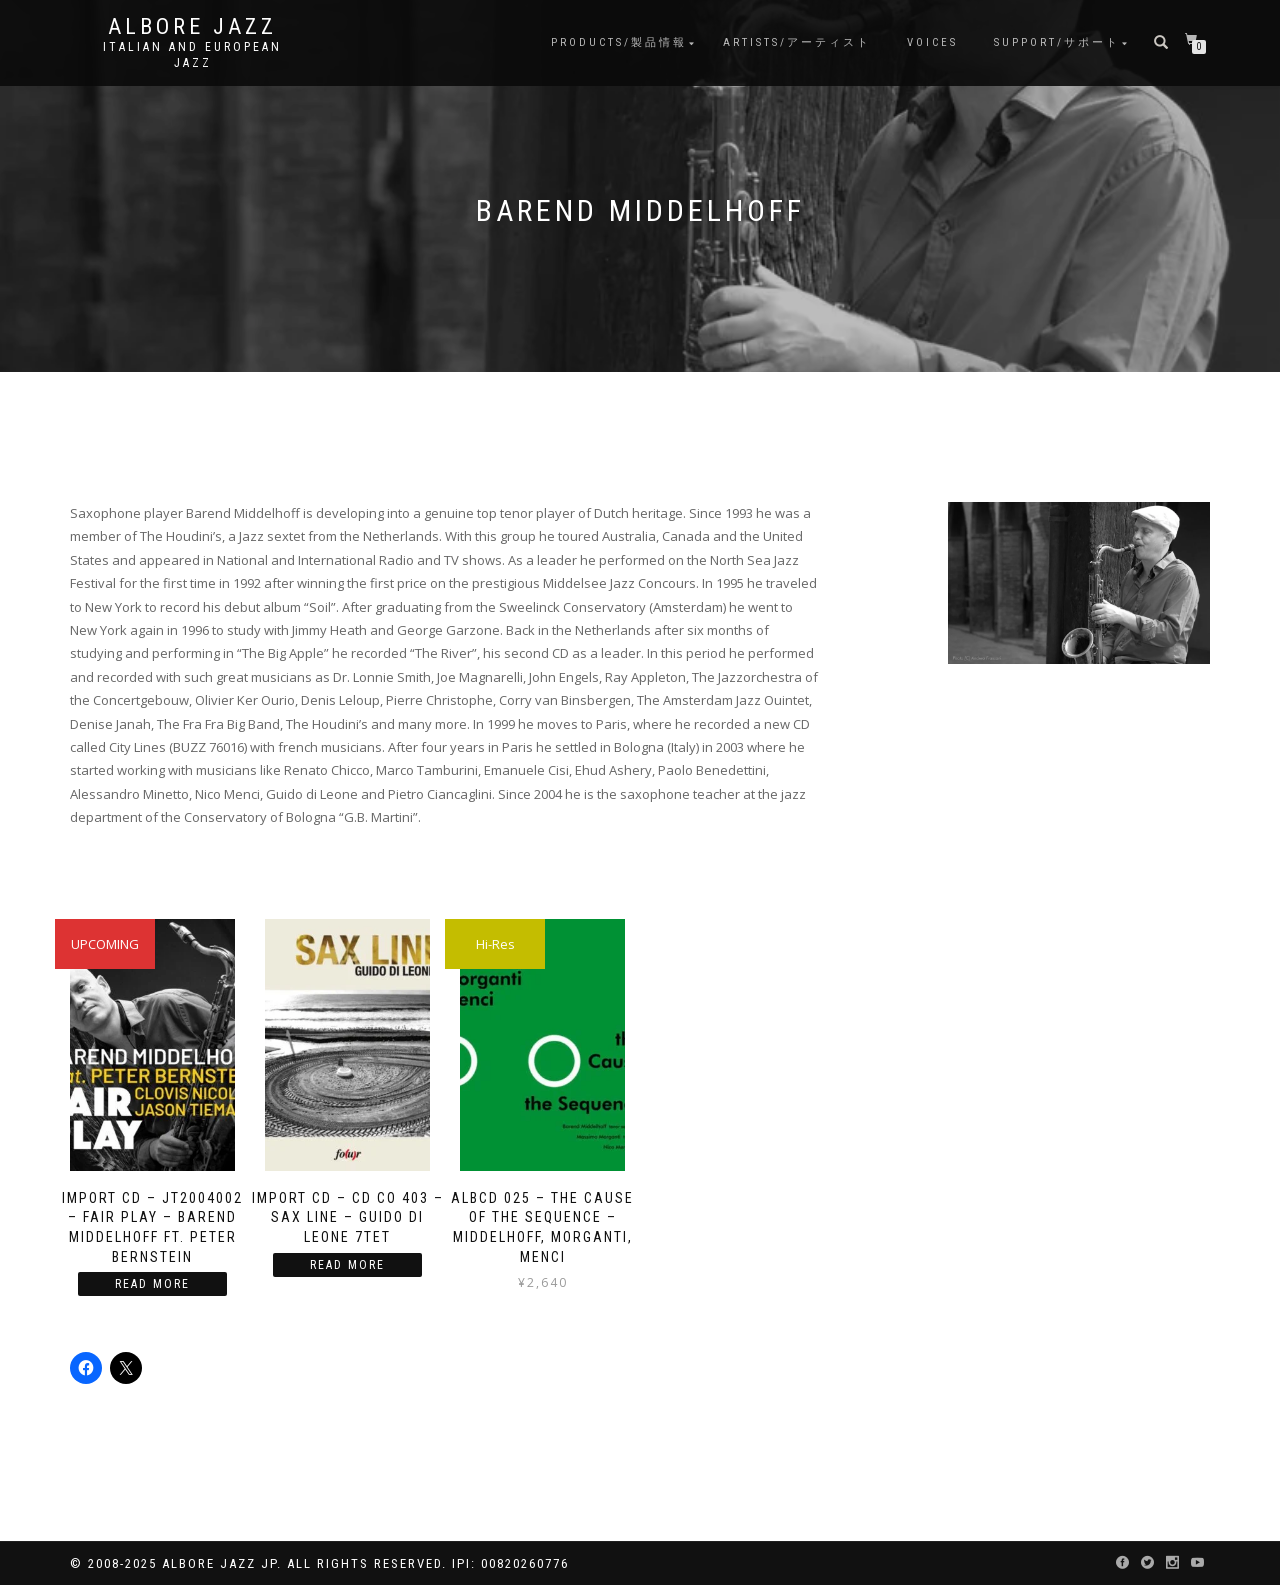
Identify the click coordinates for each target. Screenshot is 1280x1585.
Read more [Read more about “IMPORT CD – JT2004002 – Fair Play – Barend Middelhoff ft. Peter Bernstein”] (152, 1284)
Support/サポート (1057, 42)
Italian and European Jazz (192, 55)
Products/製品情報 (619, 42)
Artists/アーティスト (797, 42)
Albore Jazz (192, 27)
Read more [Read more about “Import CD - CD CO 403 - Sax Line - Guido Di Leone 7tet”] (347, 1265)
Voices (932, 42)
